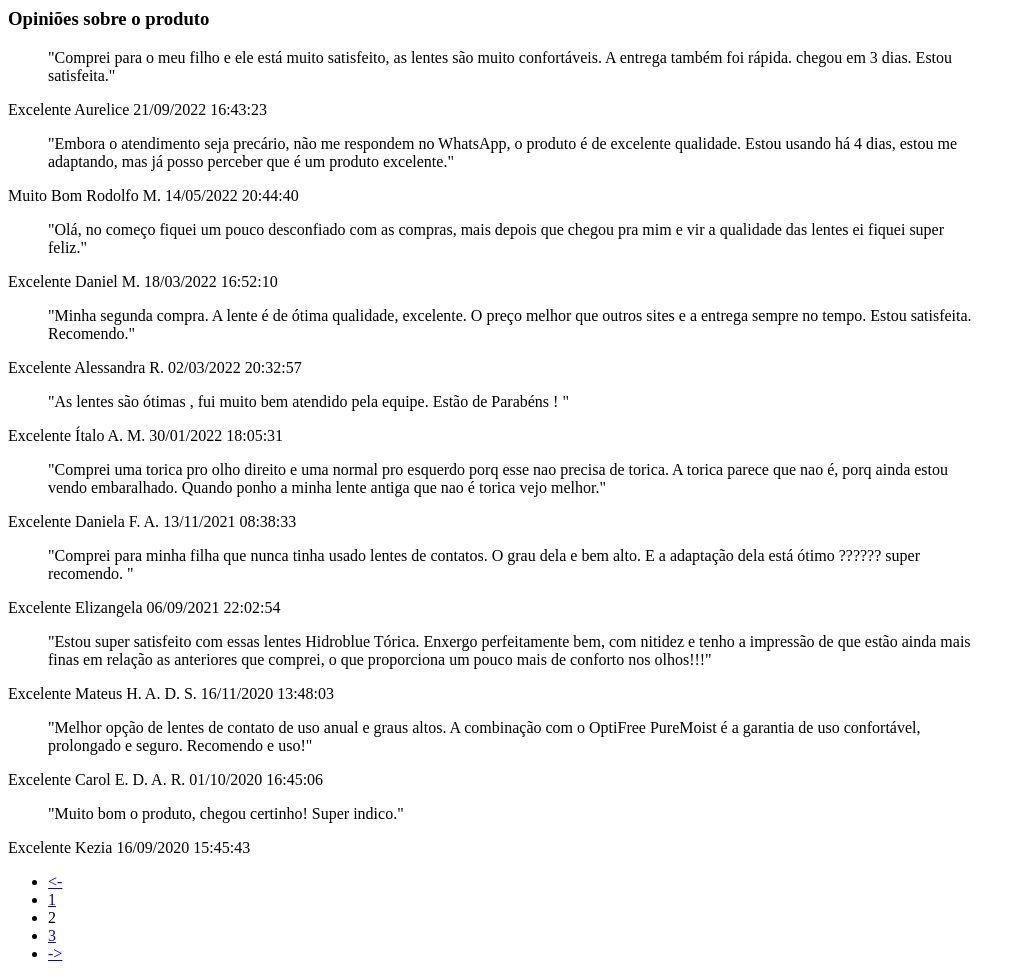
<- (55, 881)
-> (55, 953)
